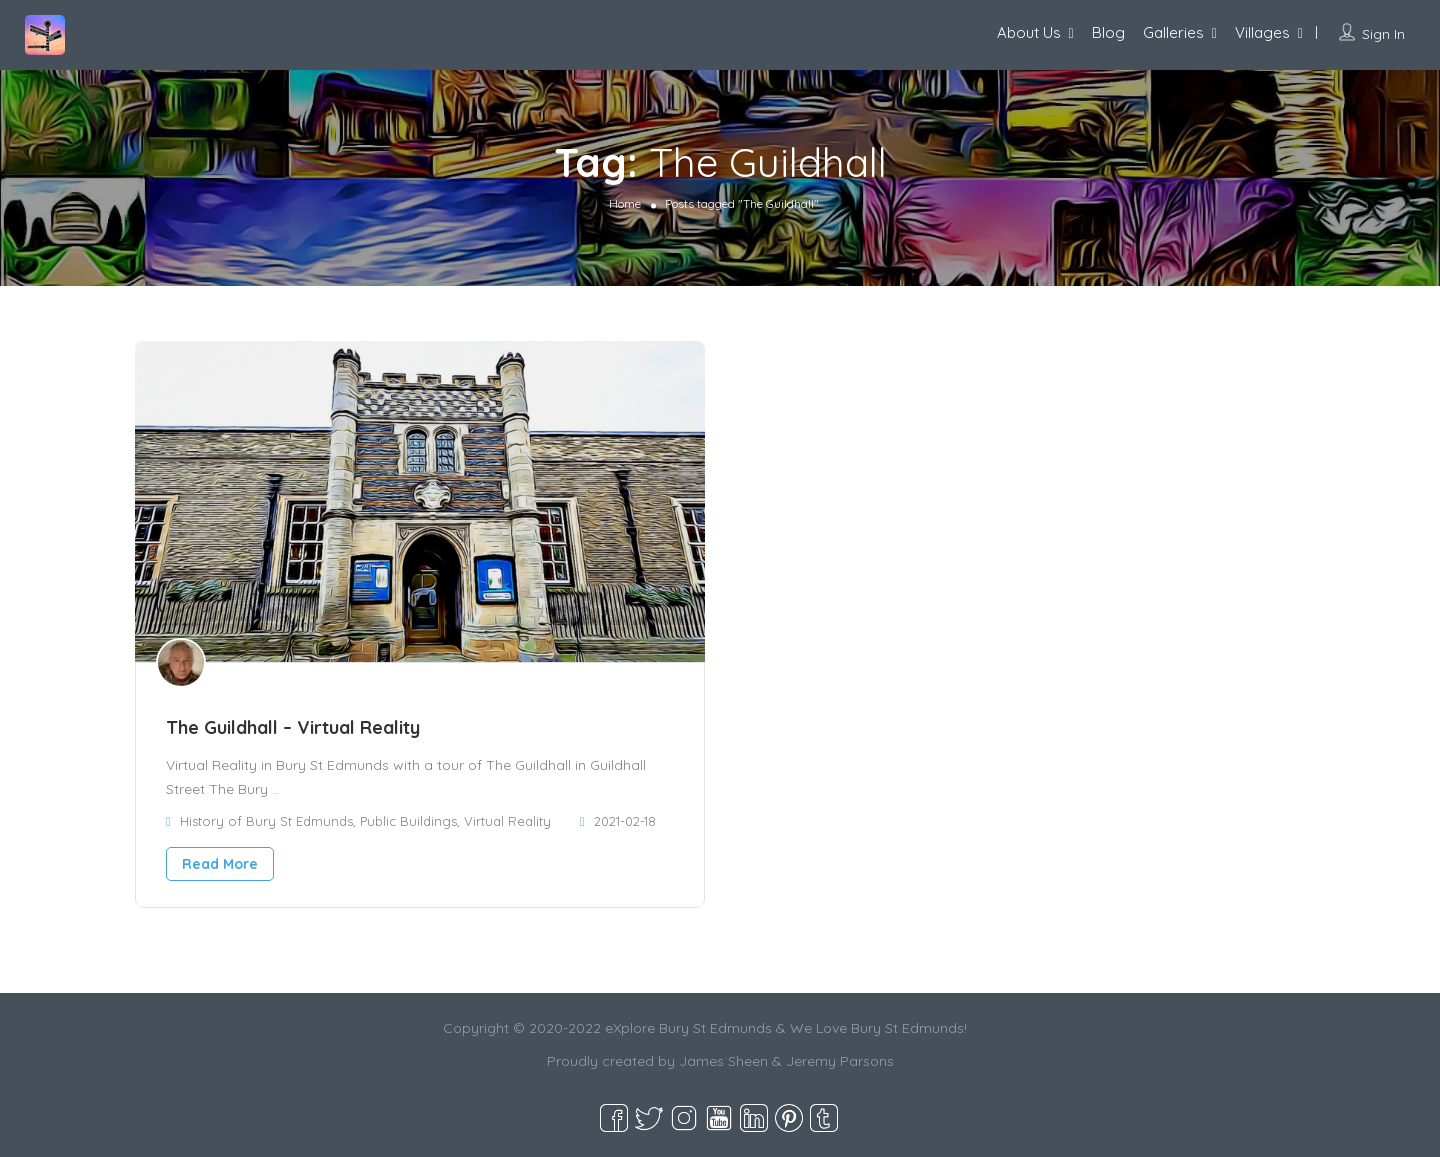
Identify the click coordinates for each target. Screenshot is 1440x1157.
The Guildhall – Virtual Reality (293, 727)
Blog (1108, 32)
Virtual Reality (507, 821)
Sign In (1383, 34)
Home (625, 203)
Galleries (1173, 32)
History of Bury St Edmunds (266, 821)
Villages (1262, 32)
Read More (220, 864)
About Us (1029, 32)
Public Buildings (408, 821)
